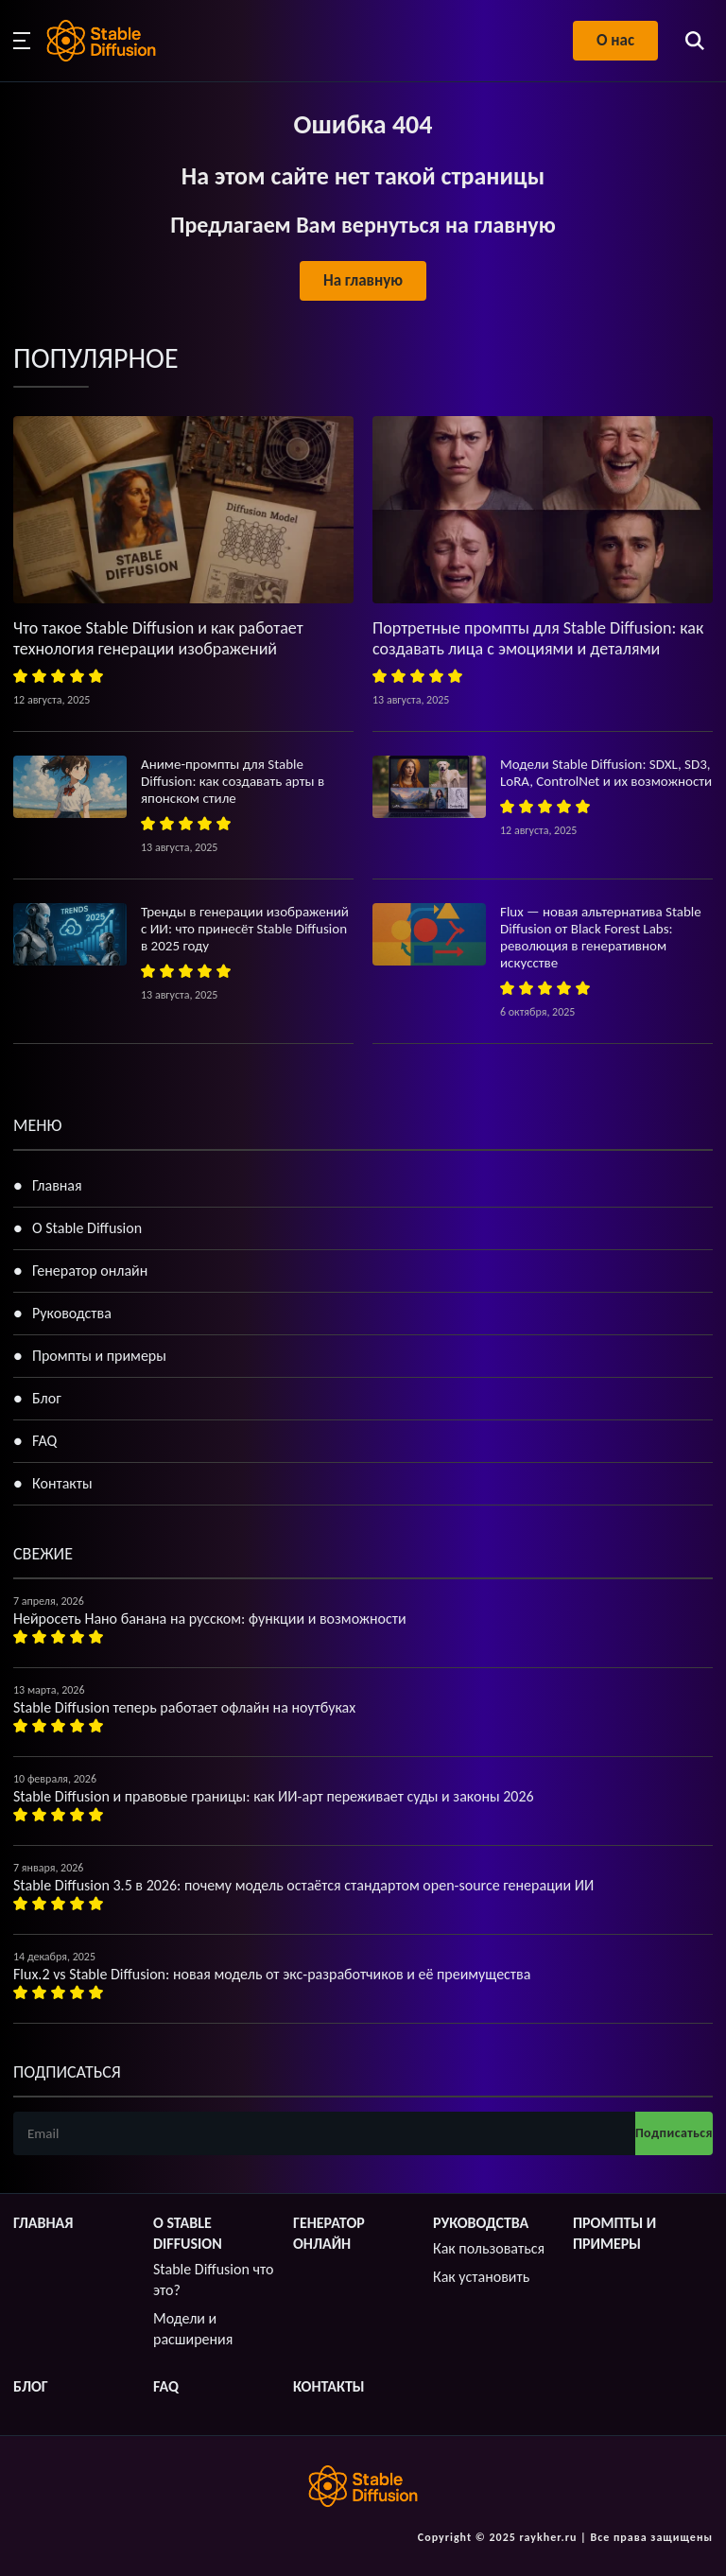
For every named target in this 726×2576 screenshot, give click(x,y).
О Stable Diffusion (87, 1228)
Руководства (72, 1313)
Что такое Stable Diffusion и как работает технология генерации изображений (158, 638)
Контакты (62, 1483)
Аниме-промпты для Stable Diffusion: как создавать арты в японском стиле (232, 781)
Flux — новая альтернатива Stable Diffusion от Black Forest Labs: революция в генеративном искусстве (600, 937)
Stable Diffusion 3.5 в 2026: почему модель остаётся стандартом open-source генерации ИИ (303, 1885)
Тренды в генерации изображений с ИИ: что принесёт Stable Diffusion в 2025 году (245, 928)
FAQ (44, 1441)
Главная (57, 1185)
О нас (615, 40)
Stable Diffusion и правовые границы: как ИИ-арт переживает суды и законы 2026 (273, 1796)
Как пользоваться (488, 2248)
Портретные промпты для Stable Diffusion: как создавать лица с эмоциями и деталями (537, 638)
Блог (46, 1398)
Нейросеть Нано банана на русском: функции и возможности (209, 1618)
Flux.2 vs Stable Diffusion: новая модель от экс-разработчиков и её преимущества (271, 1974)
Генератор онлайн (89, 1270)
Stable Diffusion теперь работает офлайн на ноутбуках (184, 1707)
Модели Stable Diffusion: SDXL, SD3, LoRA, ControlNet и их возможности (606, 773)
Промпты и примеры (99, 1356)
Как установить (481, 2277)
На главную (363, 280)
